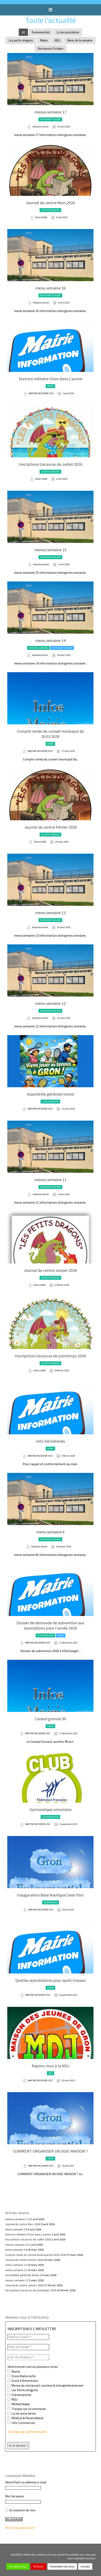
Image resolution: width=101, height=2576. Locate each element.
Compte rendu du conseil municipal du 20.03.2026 (50, 734)
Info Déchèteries (50, 1441)
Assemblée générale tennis (50, 1094)
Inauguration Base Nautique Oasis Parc (50, 1895)
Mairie (44, 40)
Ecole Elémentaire (22, 2380)
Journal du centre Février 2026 (50, 827)
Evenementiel (41, 32)
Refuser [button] (39, 2566)
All (23, 32)
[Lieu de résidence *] (28, 2357)
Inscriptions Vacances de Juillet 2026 (50, 464)
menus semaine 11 (50, 1179)
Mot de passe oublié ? (20, 2528)
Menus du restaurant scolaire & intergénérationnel (45, 2385)
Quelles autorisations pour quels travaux (50, 1980)
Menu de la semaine (79, 40)
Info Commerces (21, 2423)
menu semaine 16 (50, 288)
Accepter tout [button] (18, 2566)
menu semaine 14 (50, 640)
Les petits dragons (21, 40)
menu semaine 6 (50, 1531)
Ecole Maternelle (21, 2376)
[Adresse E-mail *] (28, 2337)
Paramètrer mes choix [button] (62, 2566)
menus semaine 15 (50, 549)
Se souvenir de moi (20, 2510)
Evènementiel (19, 2395)
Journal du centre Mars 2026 (50, 202)
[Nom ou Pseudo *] (28, 2347)
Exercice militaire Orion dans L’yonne (50, 378)
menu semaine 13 (50, 912)
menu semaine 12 (50, 1003)
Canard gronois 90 (50, 1718)
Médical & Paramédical (25, 2418)
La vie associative (67, 32)
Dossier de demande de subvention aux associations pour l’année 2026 (50, 1625)
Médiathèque (18, 2404)
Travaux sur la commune (26, 2409)
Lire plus (85, 2566)
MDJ (57, 40)
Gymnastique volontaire (50, 1809)
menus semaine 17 (50, 112)
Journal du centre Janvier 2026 (50, 1270)
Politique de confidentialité (27, 2432)
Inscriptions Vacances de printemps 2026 (50, 1355)
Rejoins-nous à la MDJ (50, 2065)
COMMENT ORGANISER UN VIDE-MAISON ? (50, 2151)
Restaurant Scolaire (50, 48)
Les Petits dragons (22, 2390)
